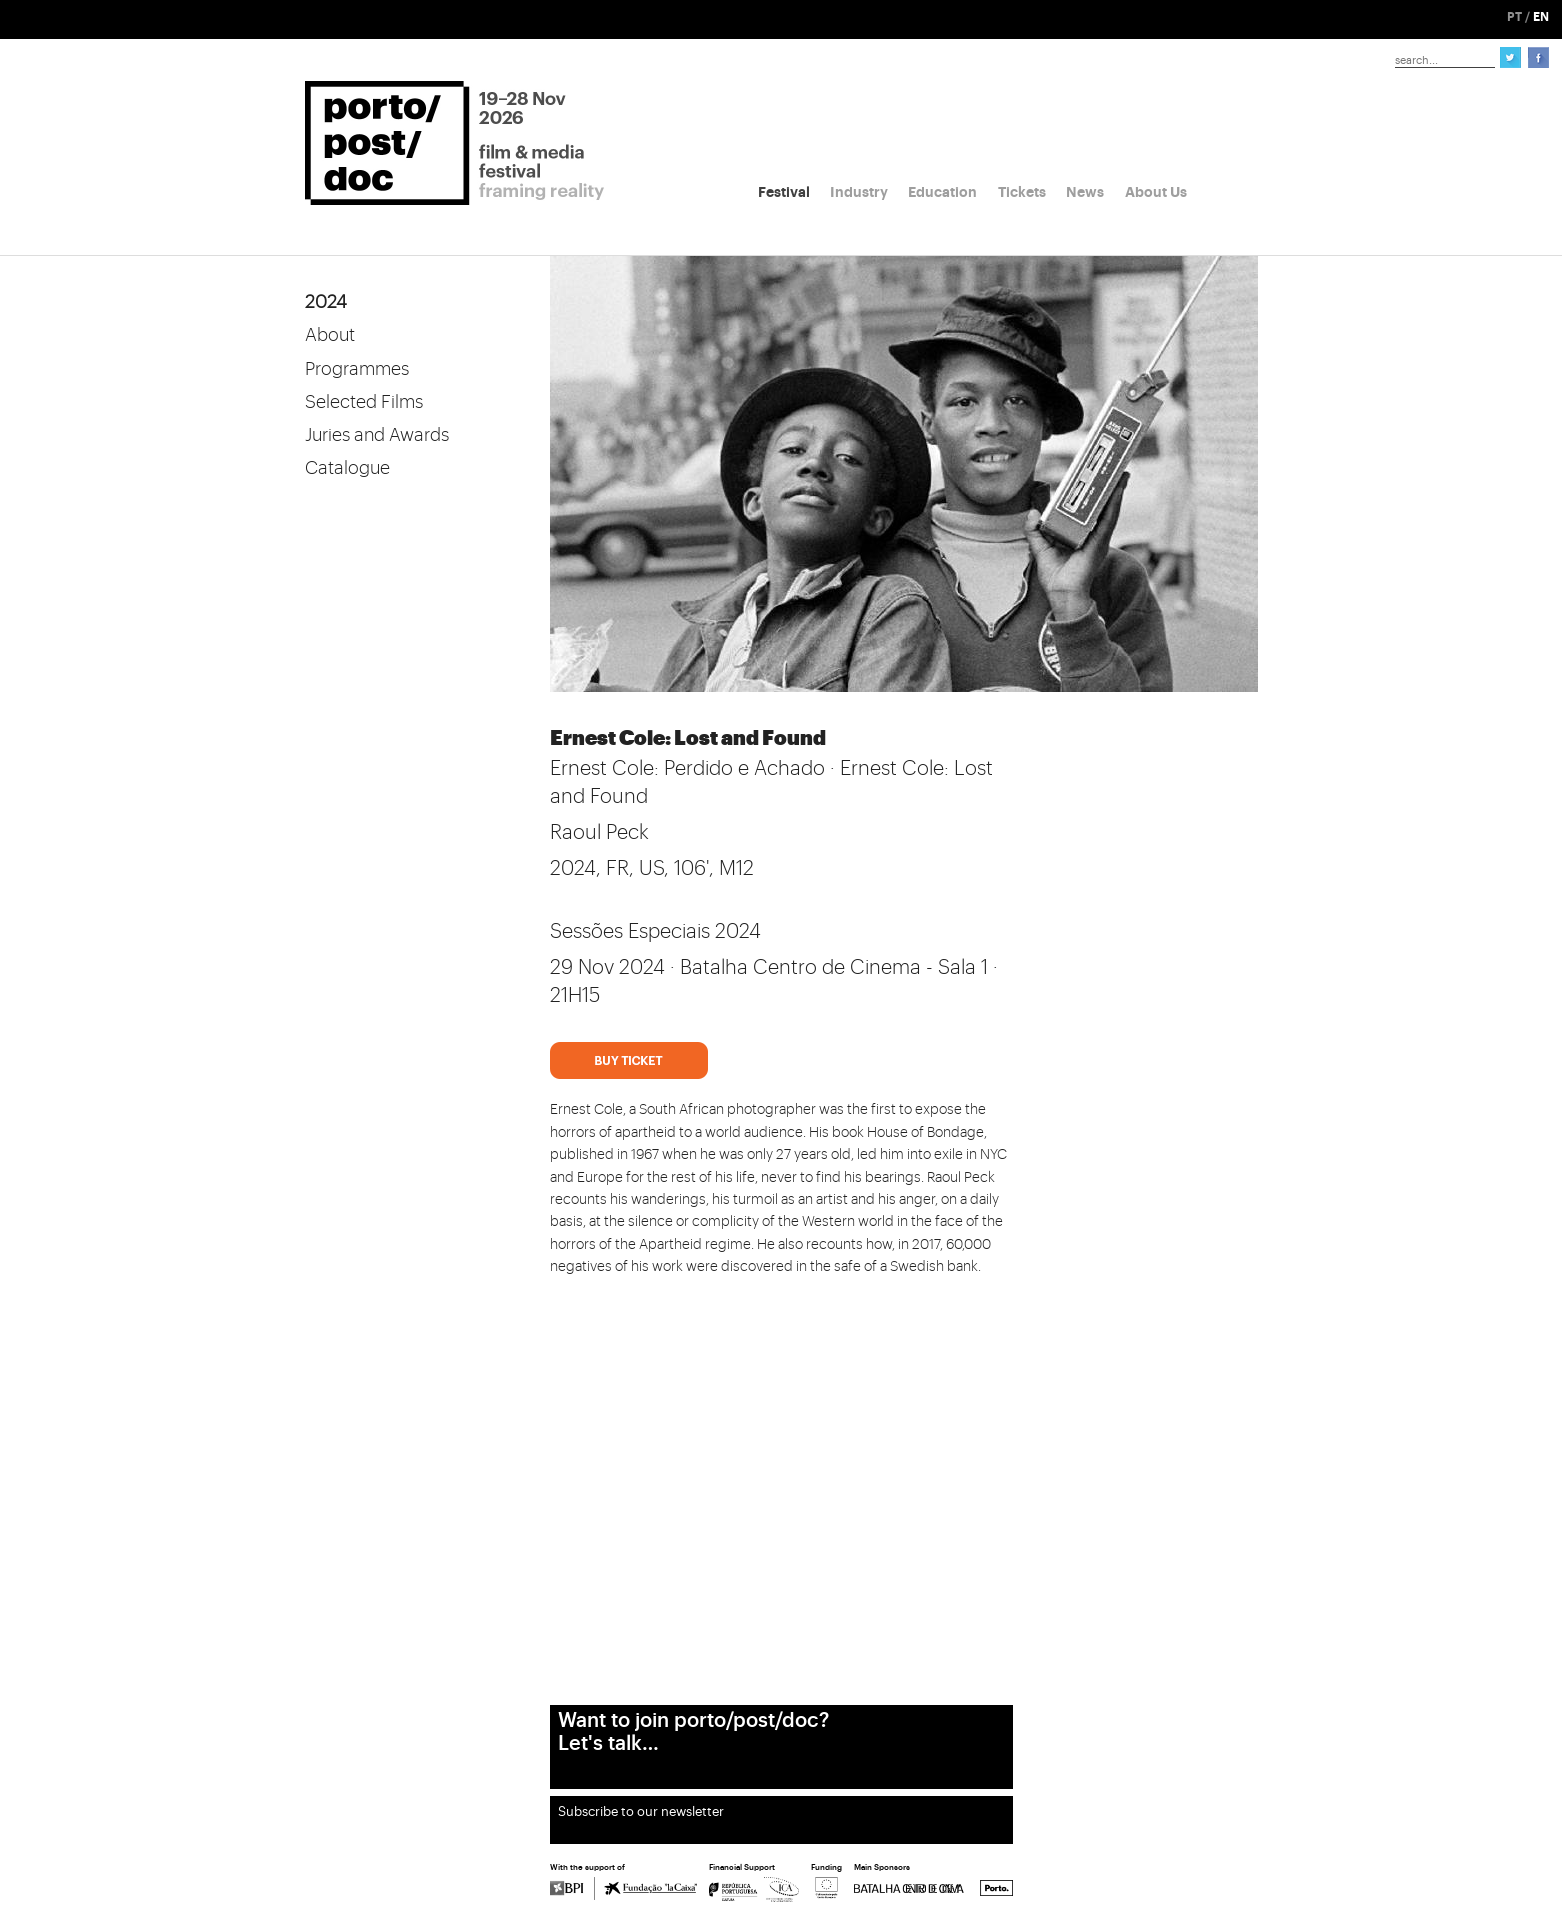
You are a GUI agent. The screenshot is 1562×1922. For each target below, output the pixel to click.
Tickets (1022, 192)
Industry (859, 192)
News (1085, 192)
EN (1541, 17)
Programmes (357, 369)
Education (942, 192)
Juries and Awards (377, 435)
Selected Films (364, 402)
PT (1514, 17)
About (330, 335)
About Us (1156, 192)
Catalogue (347, 468)
